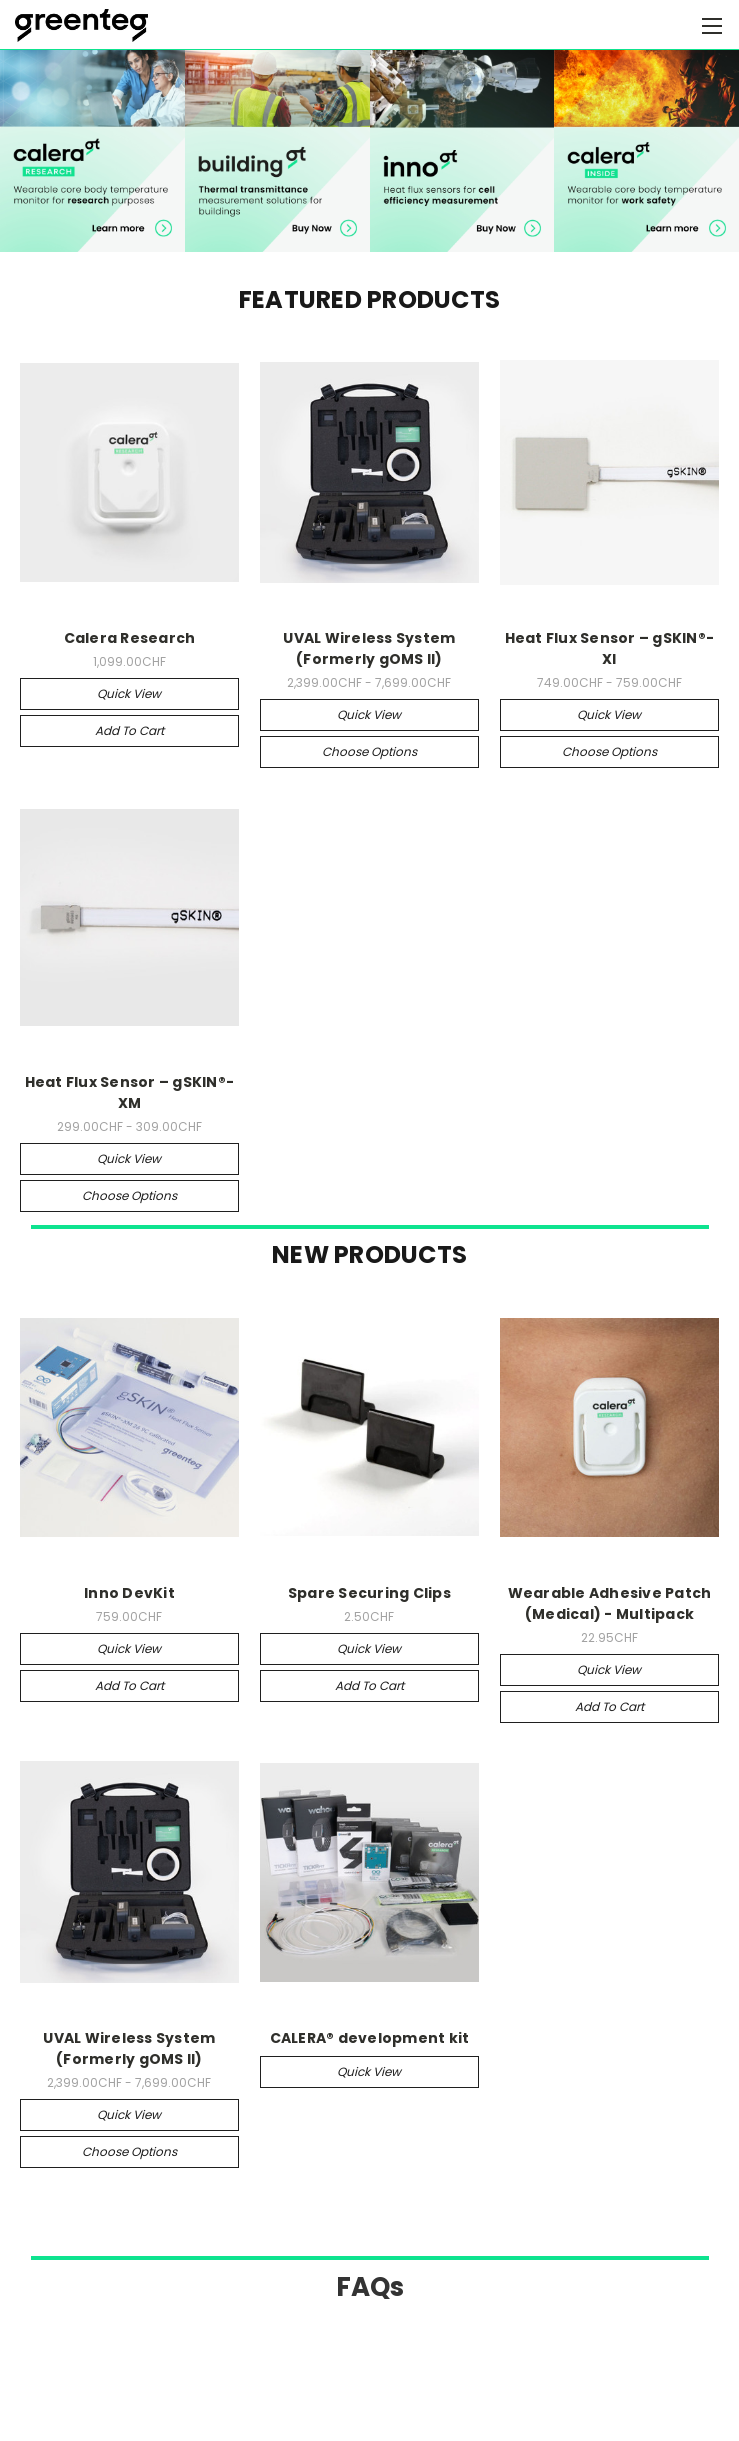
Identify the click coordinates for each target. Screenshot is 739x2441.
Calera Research (130, 638)
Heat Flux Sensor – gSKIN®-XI (610, 648)
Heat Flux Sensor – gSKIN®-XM (130, 1092)
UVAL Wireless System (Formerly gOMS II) (369, 648)
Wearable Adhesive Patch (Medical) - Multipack (610, 1603)
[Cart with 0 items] (674, 25)
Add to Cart (129, 730)
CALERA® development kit (370, 2038)
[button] (92, 149)
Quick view (129, 693)
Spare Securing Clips (369, 1593)
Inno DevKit (129, 1593)
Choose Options (369, 751)
